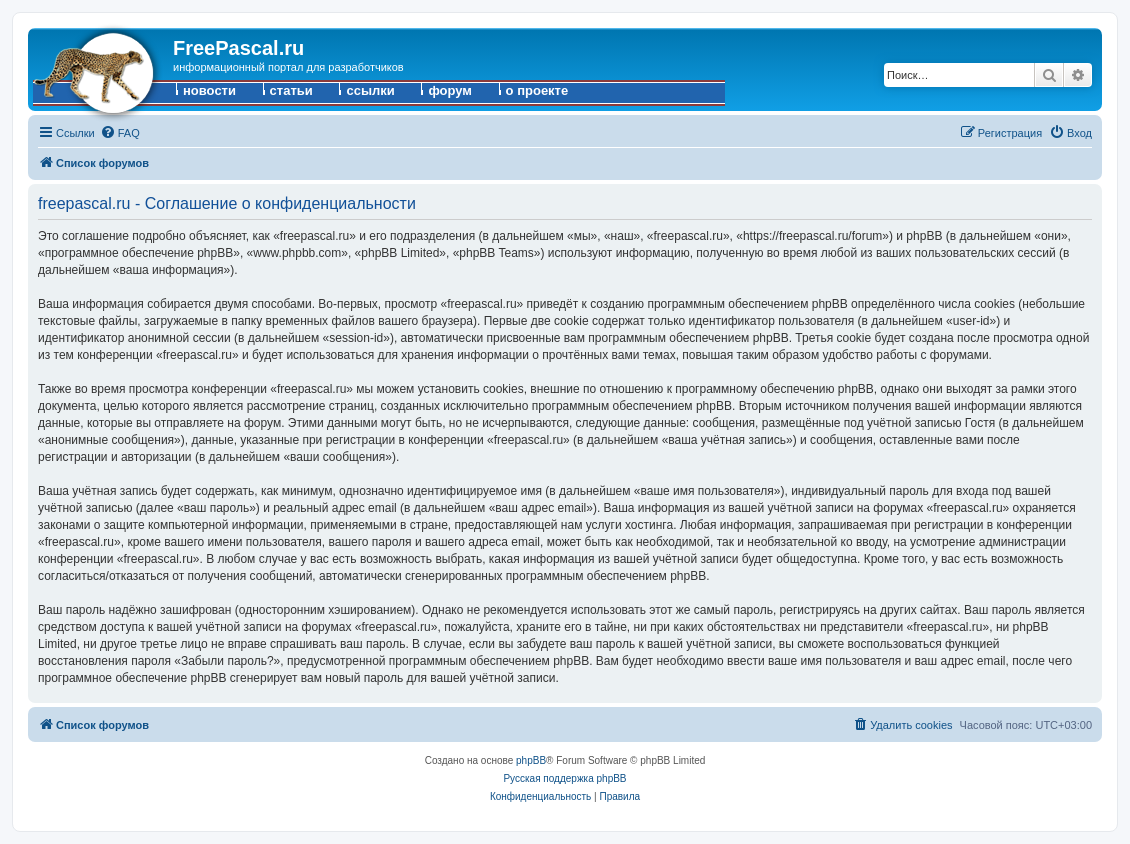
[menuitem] (120, 133)
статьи (291, 90)
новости (209, 90)
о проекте (537, 90)
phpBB (531, 760)
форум (450, 90)
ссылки (370, 90)
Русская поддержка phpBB (564, 778)
